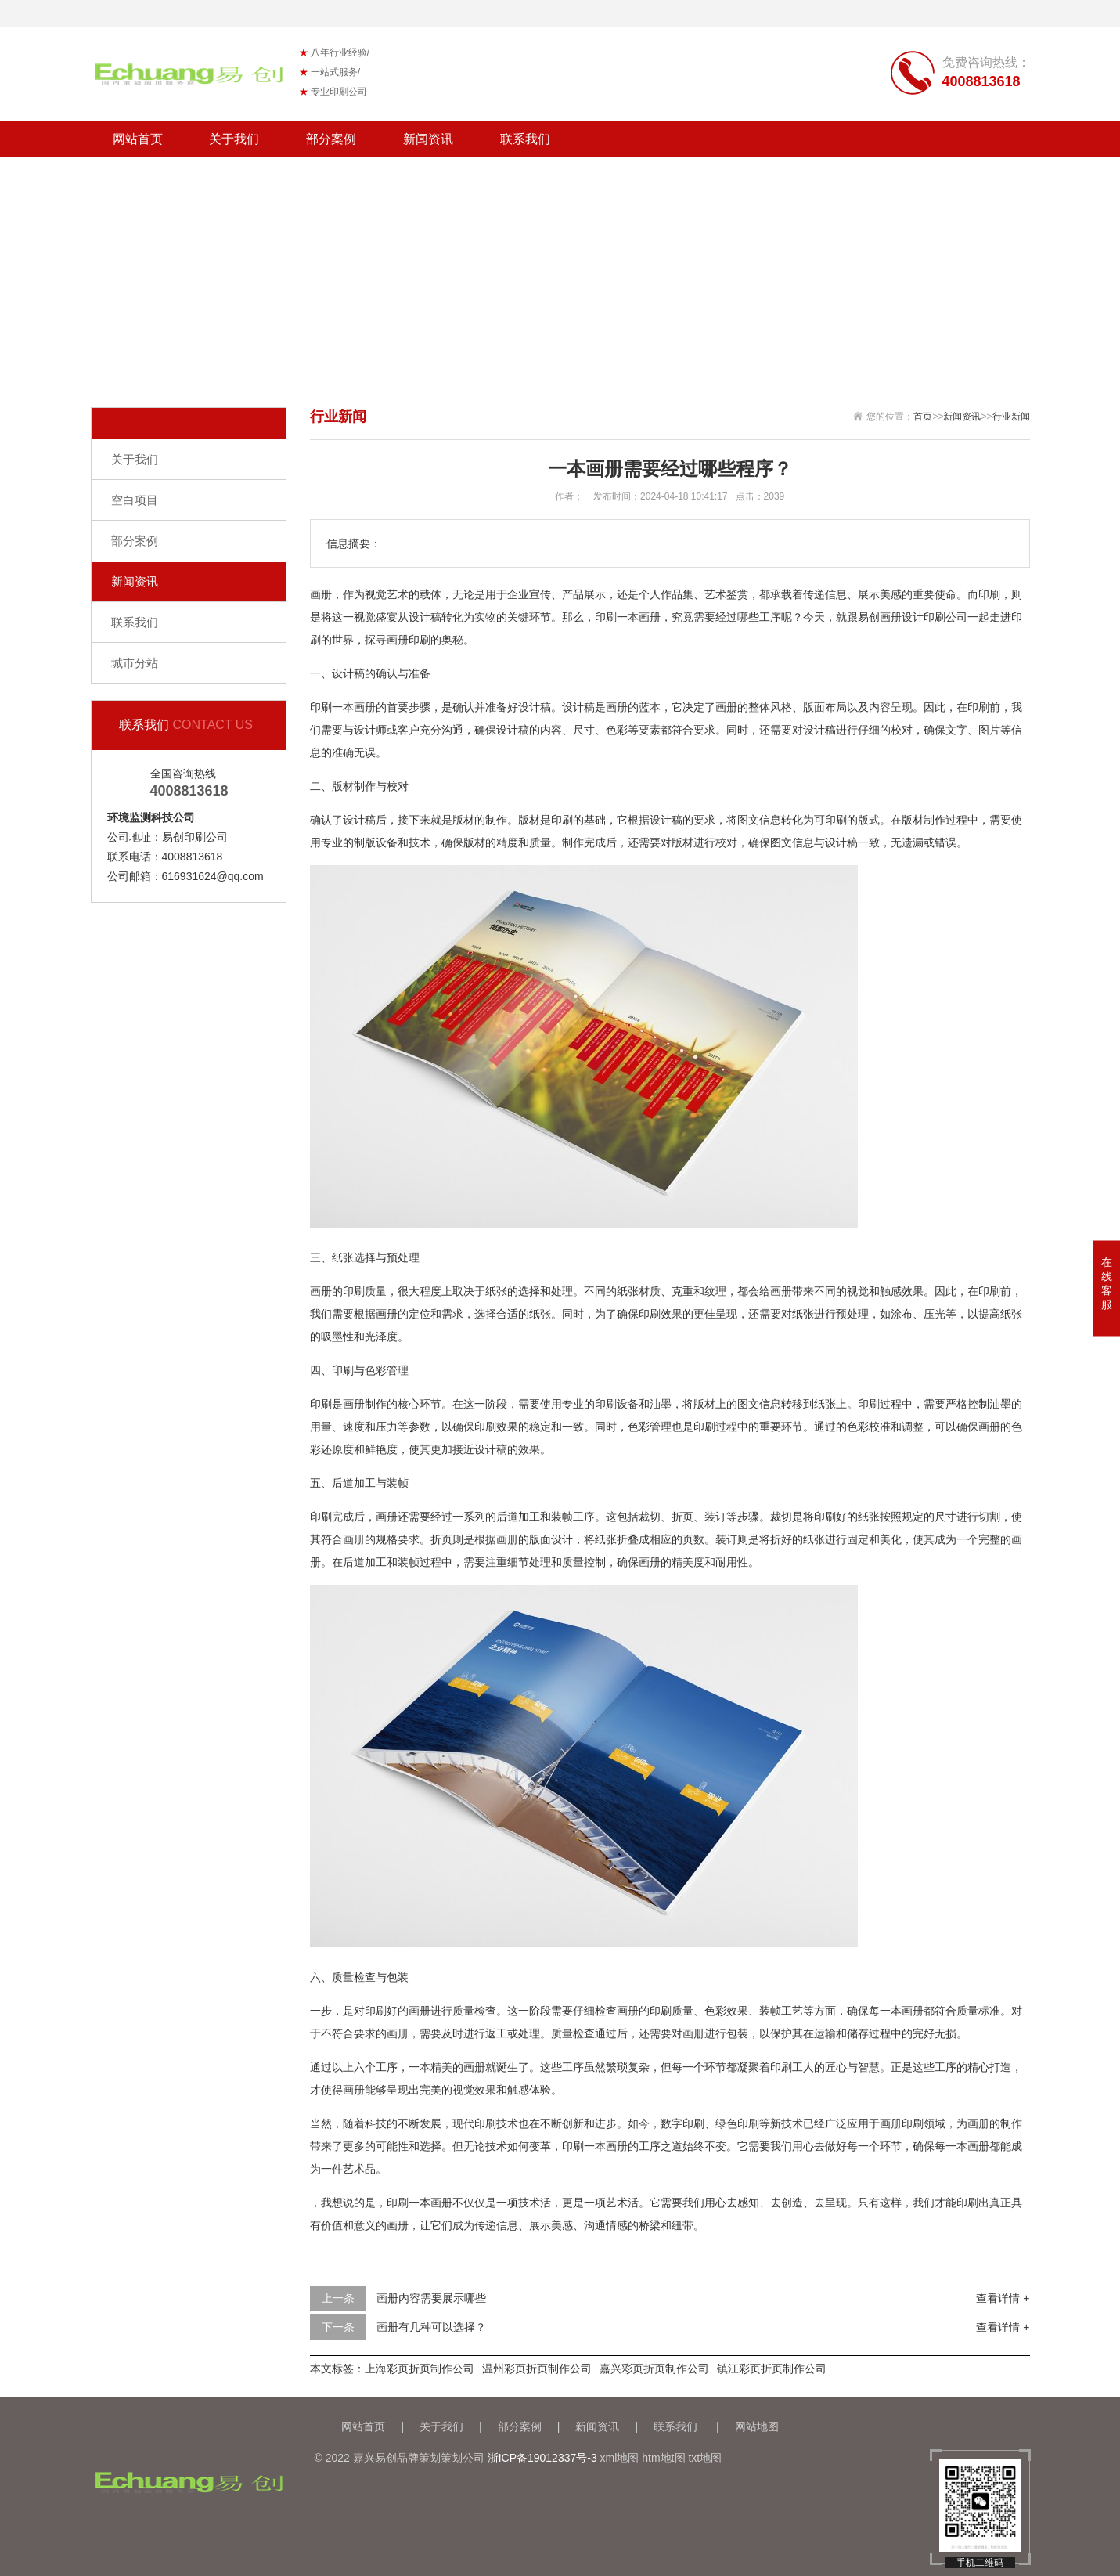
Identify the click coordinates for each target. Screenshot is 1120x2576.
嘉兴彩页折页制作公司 (654, 2368)
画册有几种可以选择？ (431, 2327)
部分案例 (331, 139)
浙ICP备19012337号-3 (542, 2458)
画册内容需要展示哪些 (431, 2298)
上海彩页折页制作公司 (419, 2368)
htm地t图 (663, 2458)
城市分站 (134, 662)
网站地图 (757, 2426)
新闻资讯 (428, 139)
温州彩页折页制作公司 (537, 2368)
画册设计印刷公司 (923, 617)
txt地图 (705, 2458)
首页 (922, 416)
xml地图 (619, 2458)
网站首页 (138, 139)
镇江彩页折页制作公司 (771, 2368)
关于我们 (234, 139)
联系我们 (525, 139)
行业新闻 (1011, 416)
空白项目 (134, 500)
